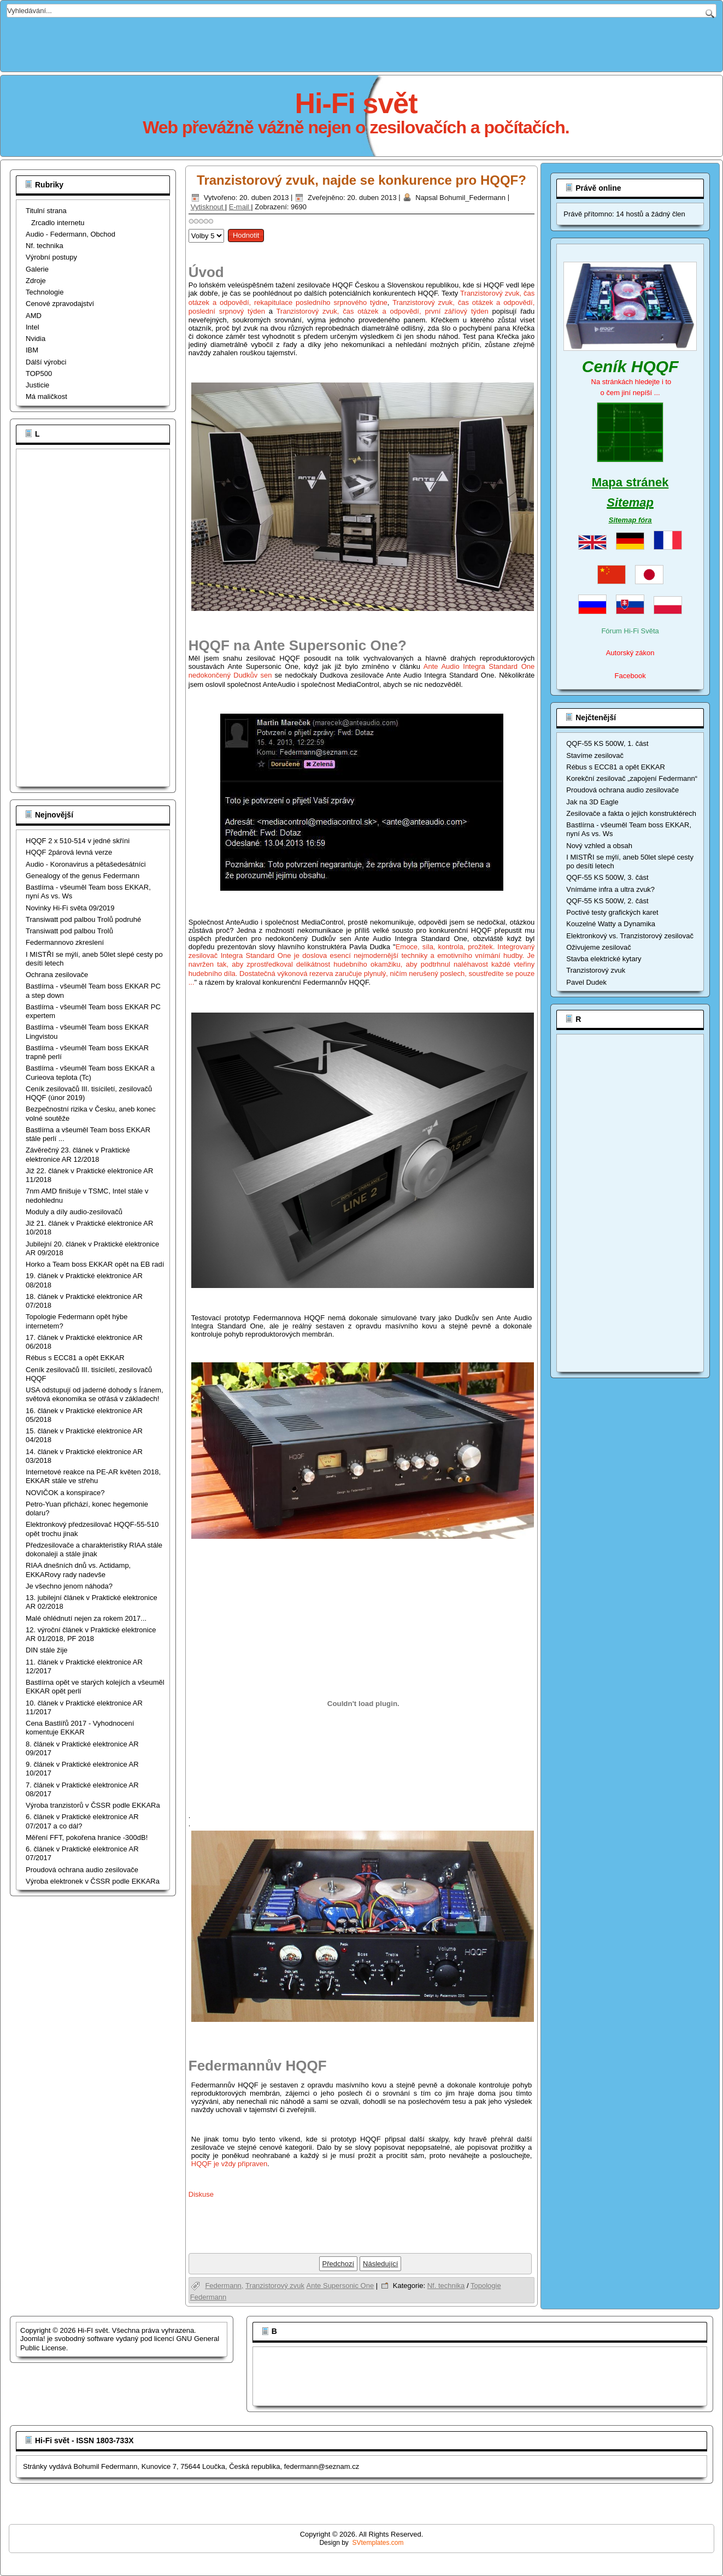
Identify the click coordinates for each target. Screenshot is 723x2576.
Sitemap (630, 502)
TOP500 (39, 373)
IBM (32, 350)
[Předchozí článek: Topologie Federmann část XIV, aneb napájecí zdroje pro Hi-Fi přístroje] (338, 2263)
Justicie (37, 385)
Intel (32, 327)
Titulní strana (46, 211)
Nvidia (35, 338)
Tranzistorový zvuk (274, 2285)
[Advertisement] (362, 42)
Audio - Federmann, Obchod (70, 234)
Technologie (44, 292)
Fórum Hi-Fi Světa (630, 631)
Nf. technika (44, 246)
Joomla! (32, 2338)
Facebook (630, 676)
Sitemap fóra (630, 520)
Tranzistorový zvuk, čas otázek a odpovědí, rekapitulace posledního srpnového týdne (362, 297)
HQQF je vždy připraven (229, 2164)
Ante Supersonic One (340, 2285)
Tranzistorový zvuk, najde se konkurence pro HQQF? (361, 180)
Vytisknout (208, 207)
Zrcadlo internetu (58, 223)
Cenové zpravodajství (60, 303)
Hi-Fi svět (356, 103)
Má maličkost (46, 396)
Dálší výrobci (46, 362)
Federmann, (224, 2285)
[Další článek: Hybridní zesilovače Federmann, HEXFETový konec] (380, 2263)
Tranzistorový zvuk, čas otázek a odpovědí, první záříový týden (383, 311)
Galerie (37, 269)
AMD (34, 315)
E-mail (240, 207)
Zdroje (36, 281)
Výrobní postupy (51, 257)
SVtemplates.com (378, 2542)
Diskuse (201, 2194)
